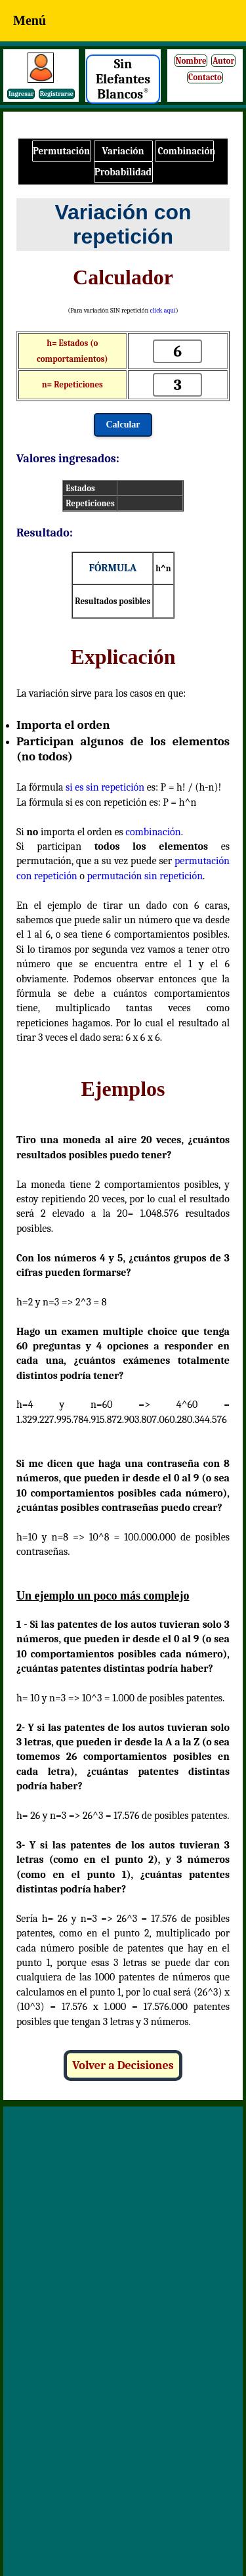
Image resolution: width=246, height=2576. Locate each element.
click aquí (162, 311)
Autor (224, 61)
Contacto (205, 77)
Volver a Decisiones (122, 2065)
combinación (152, 832)
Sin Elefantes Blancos (123, 79)
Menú (29, 20)
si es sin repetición (105, 787)
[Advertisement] (123, 2243)
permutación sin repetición (145, 876)
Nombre (191, 61)
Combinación (186, 151)
